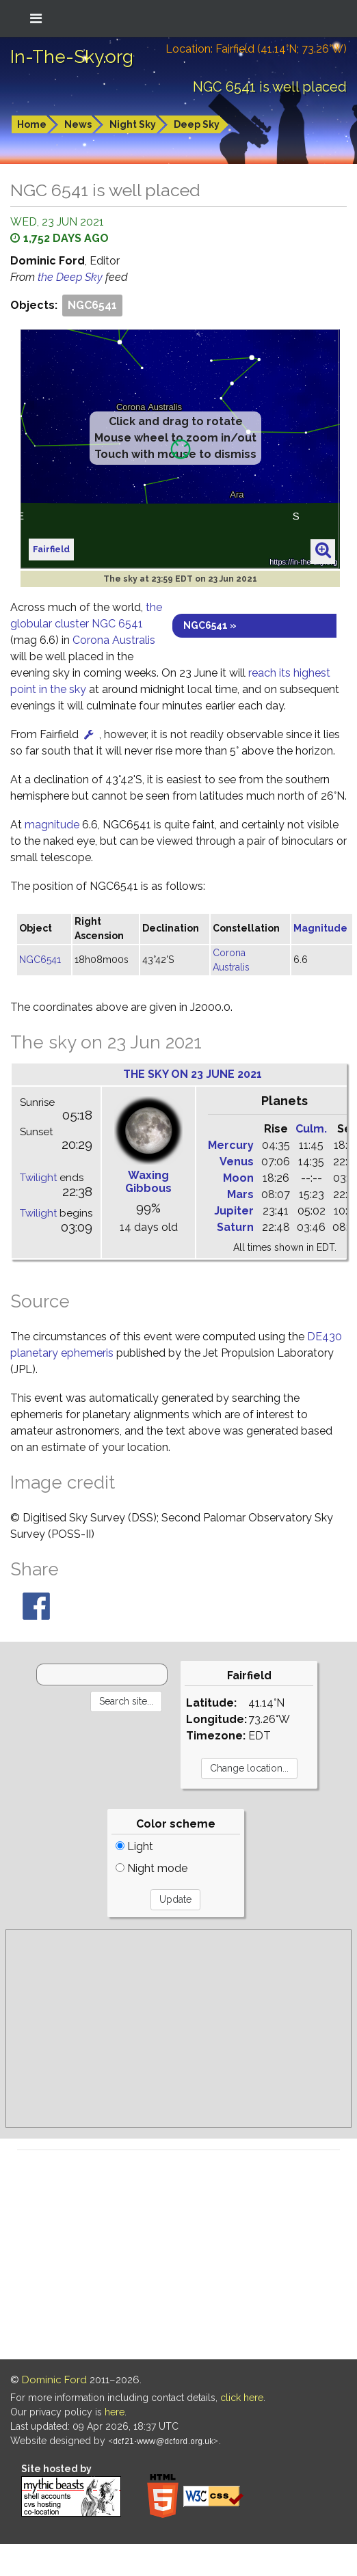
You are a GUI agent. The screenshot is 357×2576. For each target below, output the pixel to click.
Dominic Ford (54, 2380)
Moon (238, 1177)
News (78, 124)
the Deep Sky (71, 277)
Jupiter (234, 1210)
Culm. (311, 1128)
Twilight (38, 1177)
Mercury (231, 1145)
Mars (240, 1194)
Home (32, 124)
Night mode (151, 1868)
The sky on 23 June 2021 (192, 1074)
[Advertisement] (179, 2028)
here (114, 2411)
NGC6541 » (210, 625)
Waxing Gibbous (148, 1182)
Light (134, 1846)
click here (241, 2397)
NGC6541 (92, 305)
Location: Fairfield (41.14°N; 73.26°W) (256, 48)
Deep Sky (197, 124)
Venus (237, 1161)
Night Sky (132, 124)
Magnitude (320, 928)
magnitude (52, 824)
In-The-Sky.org (71, 56)
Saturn (235, 1227)
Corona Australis (113, 640)
